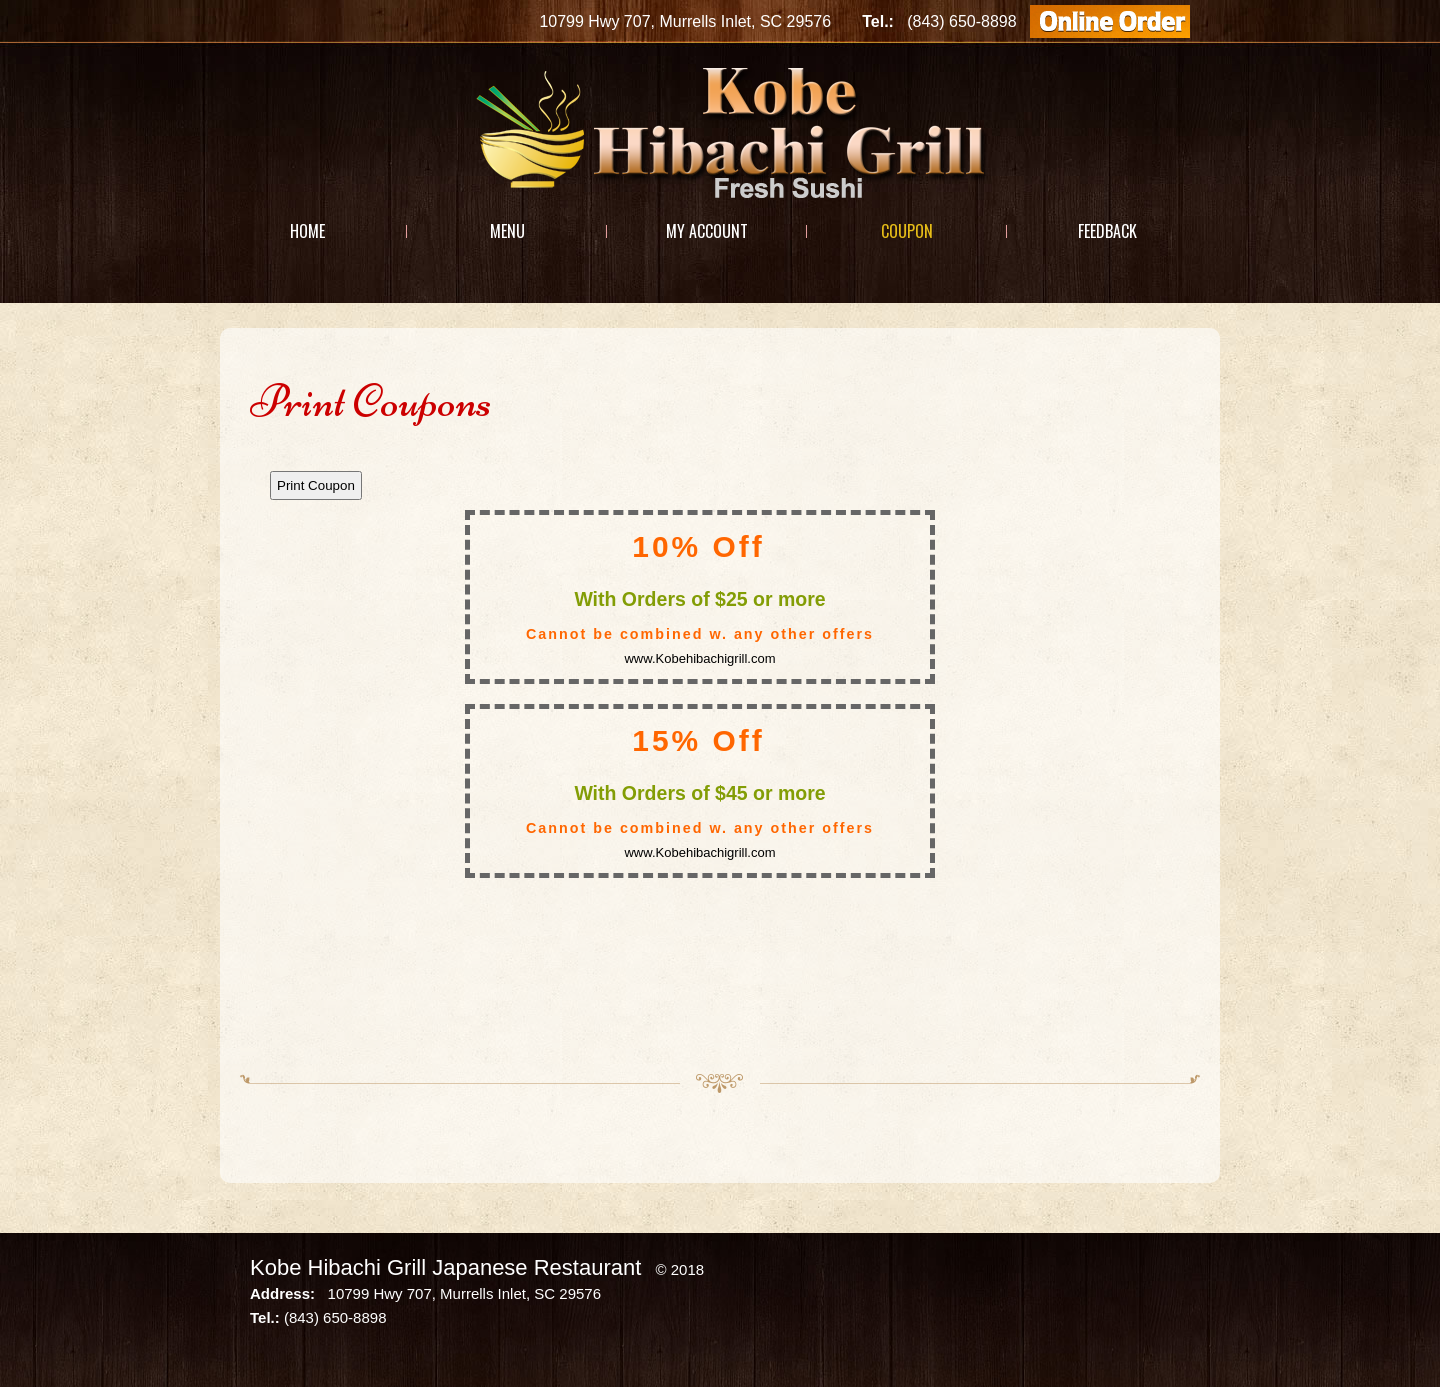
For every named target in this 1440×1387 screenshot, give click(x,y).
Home (307, 231)
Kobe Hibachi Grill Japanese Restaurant (445, 1267)
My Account (707, 231)
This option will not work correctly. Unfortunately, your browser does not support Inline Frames (720, 751)
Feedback (1107, 231)
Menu (507, 231)
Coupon (907, 231)
